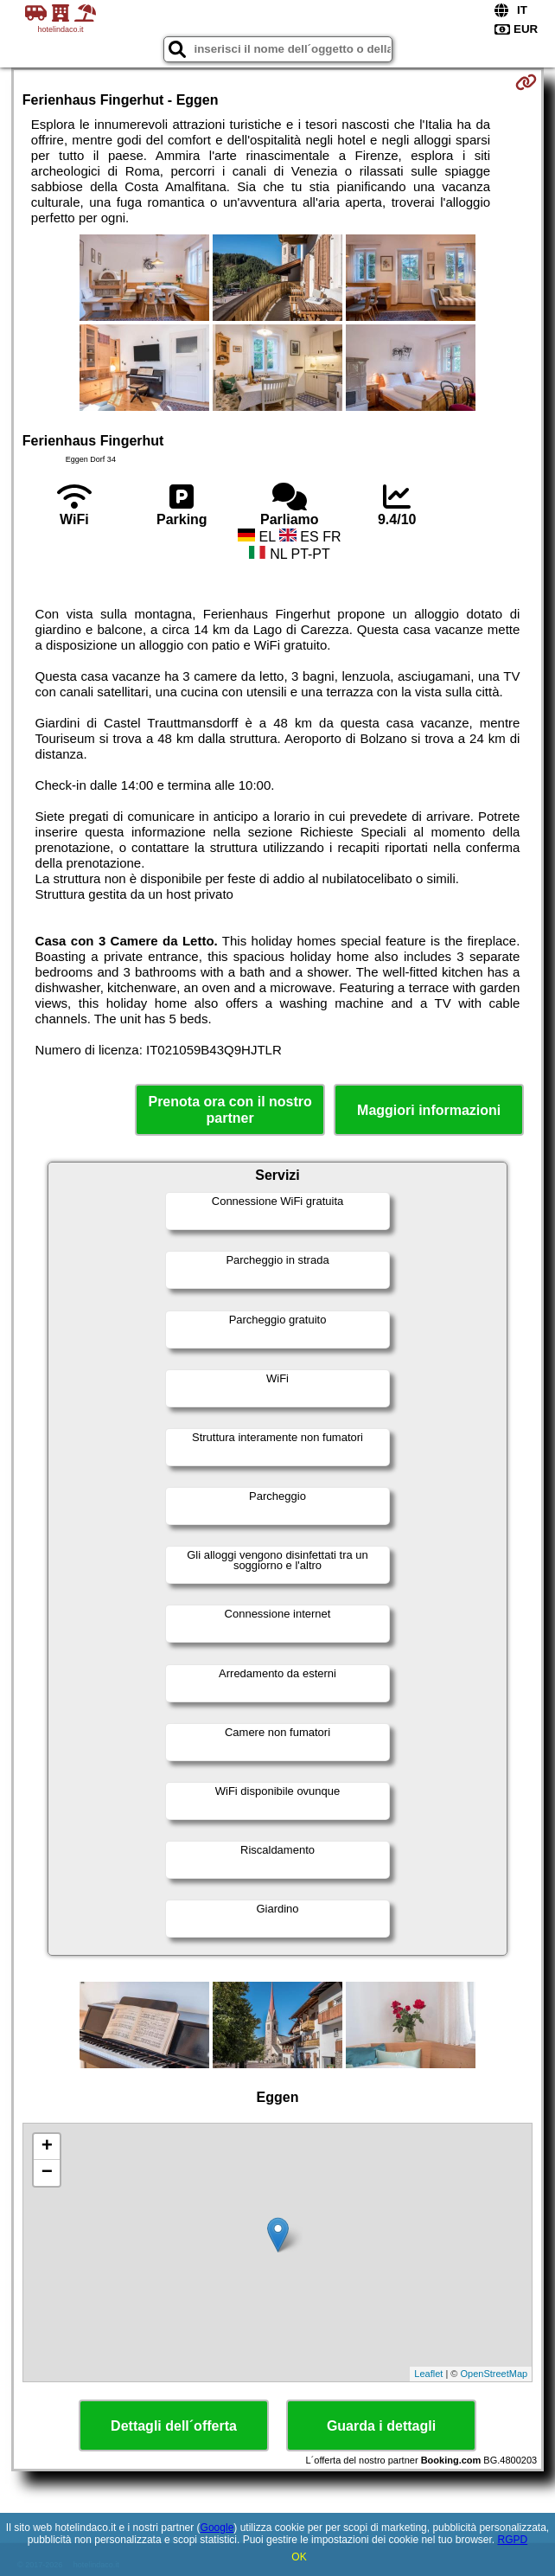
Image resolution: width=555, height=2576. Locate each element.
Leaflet (428, 2373)
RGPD (512, 2540)
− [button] (47, 2173)
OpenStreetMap (494, 2373)
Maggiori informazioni (429, 1110)
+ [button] (47, 2147)
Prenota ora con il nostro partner (229, 1109)
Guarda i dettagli (381, 2426)
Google (217, 2528)
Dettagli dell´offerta (174, 2426)
